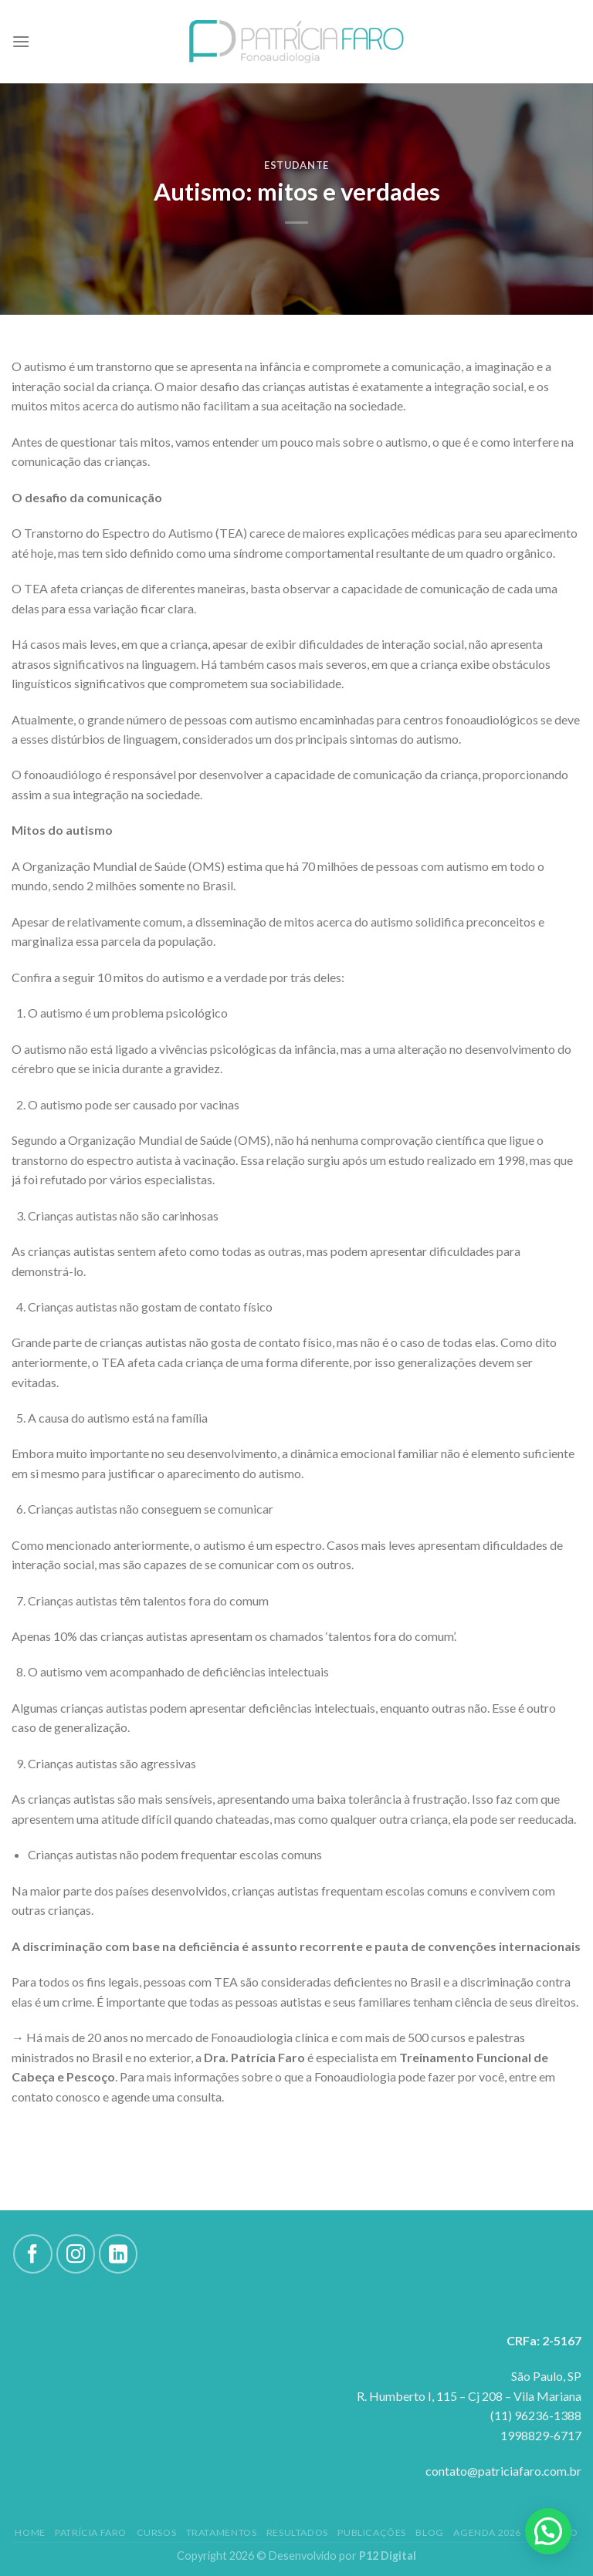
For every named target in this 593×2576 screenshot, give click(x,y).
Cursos (157, 2532)
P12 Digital (387, 2555)
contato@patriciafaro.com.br (503, 2470)
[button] (548, 2531)
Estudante (296, 165)
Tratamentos (221, 2532)
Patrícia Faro (91, 2532)
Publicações (371, 2532)
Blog (429, 2532)
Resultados (297, 2532)
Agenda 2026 (487, 2532)
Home (30, 2532)
